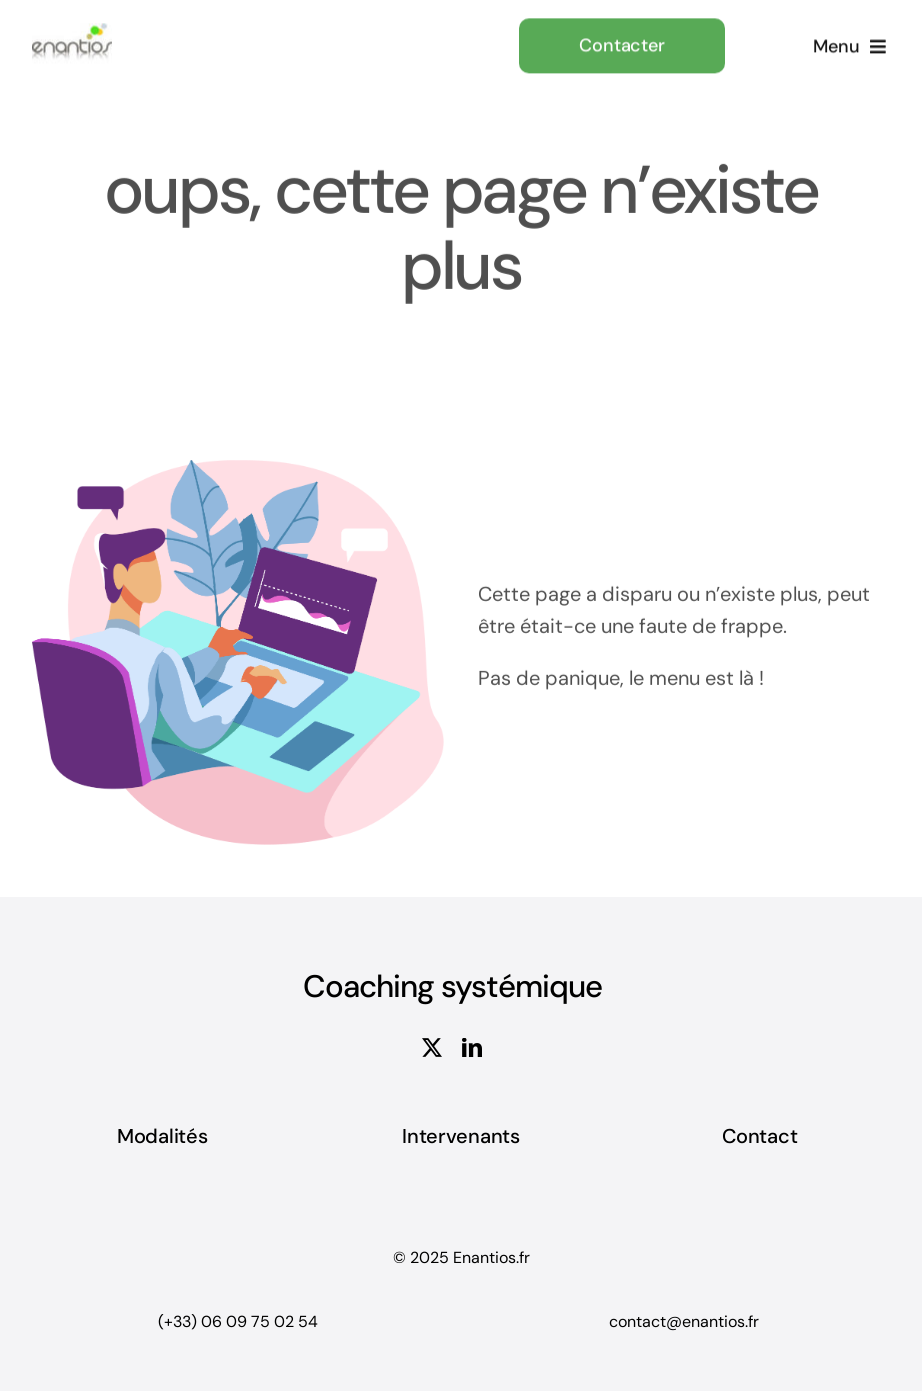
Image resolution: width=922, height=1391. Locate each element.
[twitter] (432, 1048)
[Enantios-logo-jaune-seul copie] (72, 31)
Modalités (162, 1136)
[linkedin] (472, 1048)
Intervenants (460, 1136)
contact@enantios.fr (684, 1321)
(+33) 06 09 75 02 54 (238, 1321)
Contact (759, 1136)
